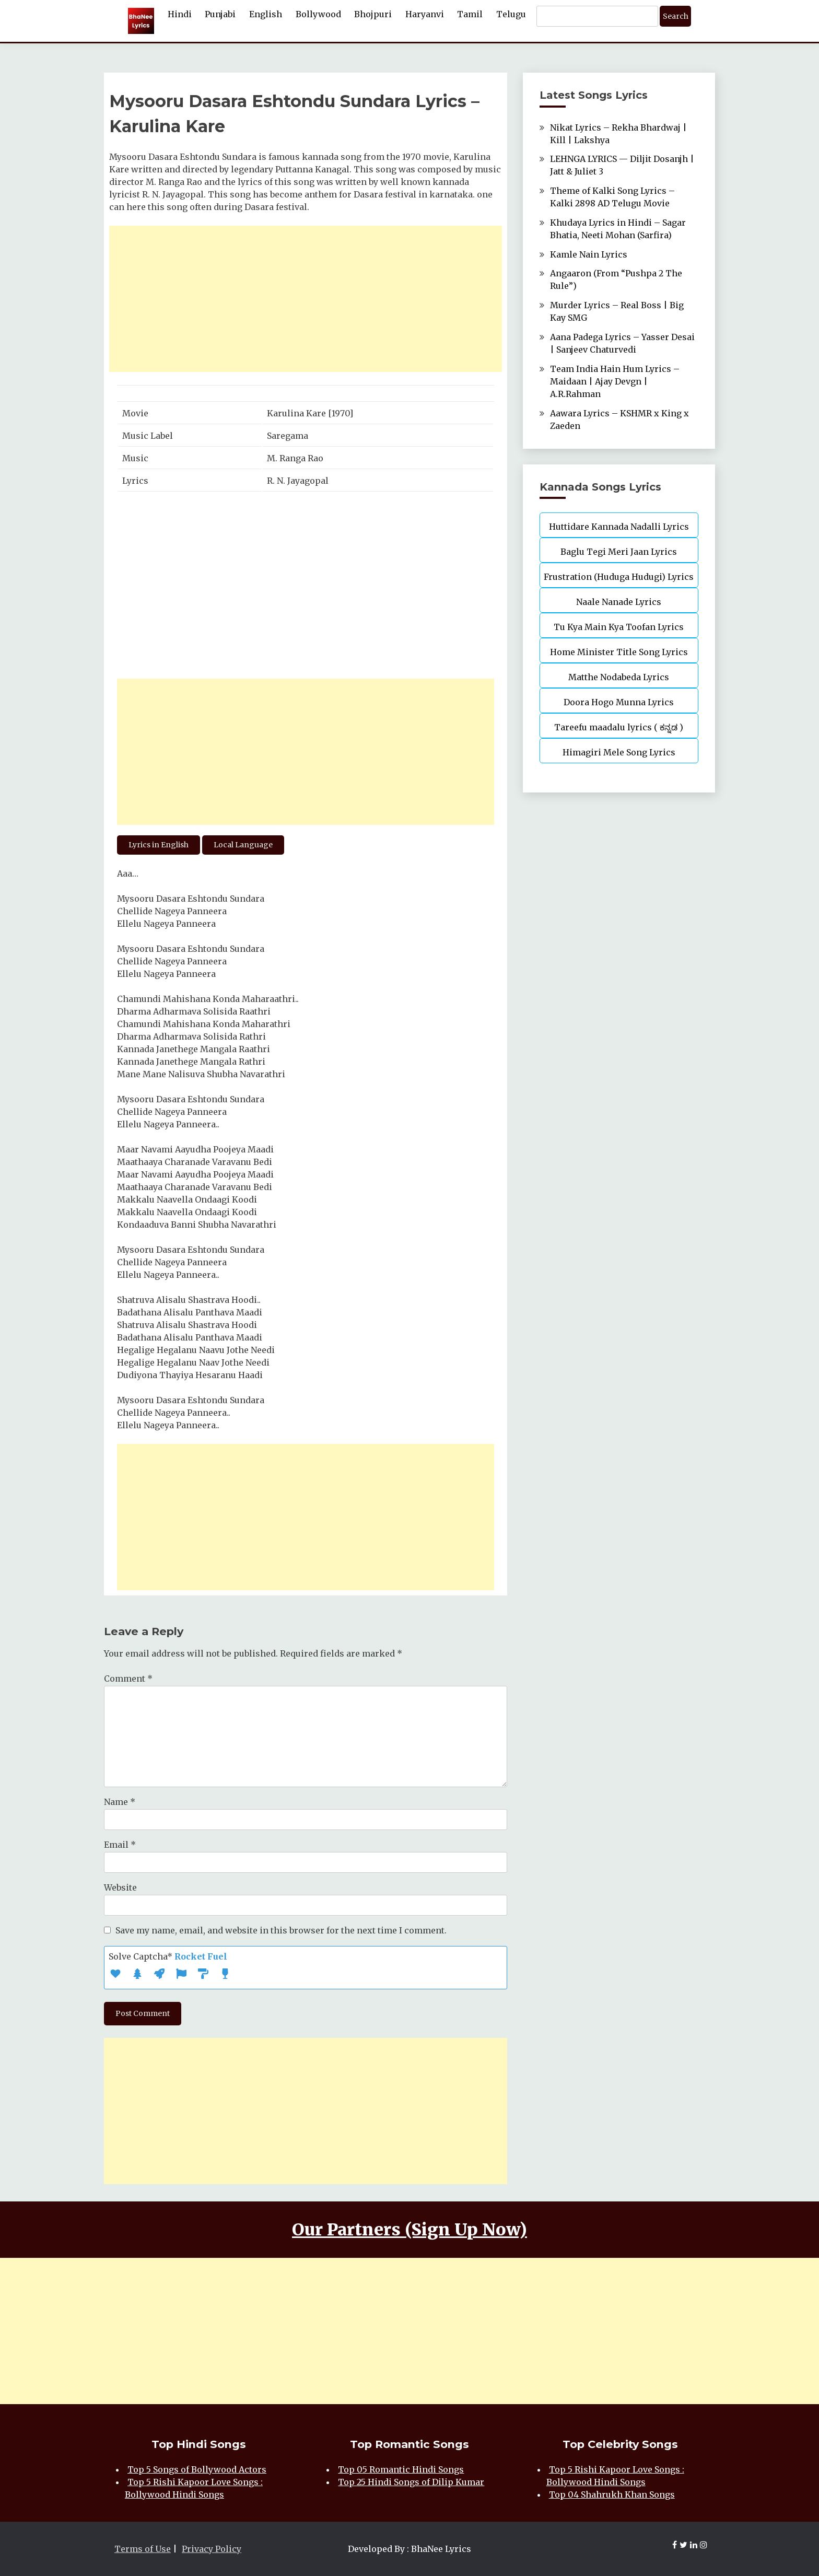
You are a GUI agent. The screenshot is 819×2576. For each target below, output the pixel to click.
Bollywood (318, 14)
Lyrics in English (158, 844)
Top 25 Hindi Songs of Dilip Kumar (411, 2482)
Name (119, 1802)
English (265, 14)
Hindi (180, 14)
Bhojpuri (373, 14)
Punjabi (220, 14)
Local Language (243, 844)
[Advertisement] (305, 299)
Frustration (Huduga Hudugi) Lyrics (619, 577)
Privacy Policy (211, 2549)
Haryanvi (424, 14)
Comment (128, 1678)
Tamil (470, 14)
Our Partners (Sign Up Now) (409, 2229)
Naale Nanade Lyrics (618, 602)
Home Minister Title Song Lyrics (619, 652)
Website (120, 1887)
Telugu (511, 14)
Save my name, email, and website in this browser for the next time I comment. (281, 1930)
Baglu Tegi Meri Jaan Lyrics (618, 551)
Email (120, 1844)
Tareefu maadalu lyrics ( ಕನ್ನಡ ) (618, 727)
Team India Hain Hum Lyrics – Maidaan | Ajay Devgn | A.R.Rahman (615, 381)
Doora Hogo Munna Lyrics (619, 702)
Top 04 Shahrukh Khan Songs (612, 2494)
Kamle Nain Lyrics (588, 254)
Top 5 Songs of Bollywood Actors (196, 2469)
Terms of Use (142, 2549)
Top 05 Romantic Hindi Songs (401, 2469)
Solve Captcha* (168, 1956)
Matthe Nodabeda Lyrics (618, 677)
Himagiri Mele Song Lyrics (619, 752)
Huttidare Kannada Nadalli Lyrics (619, 526)
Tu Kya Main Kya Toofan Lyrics (619, 627)
